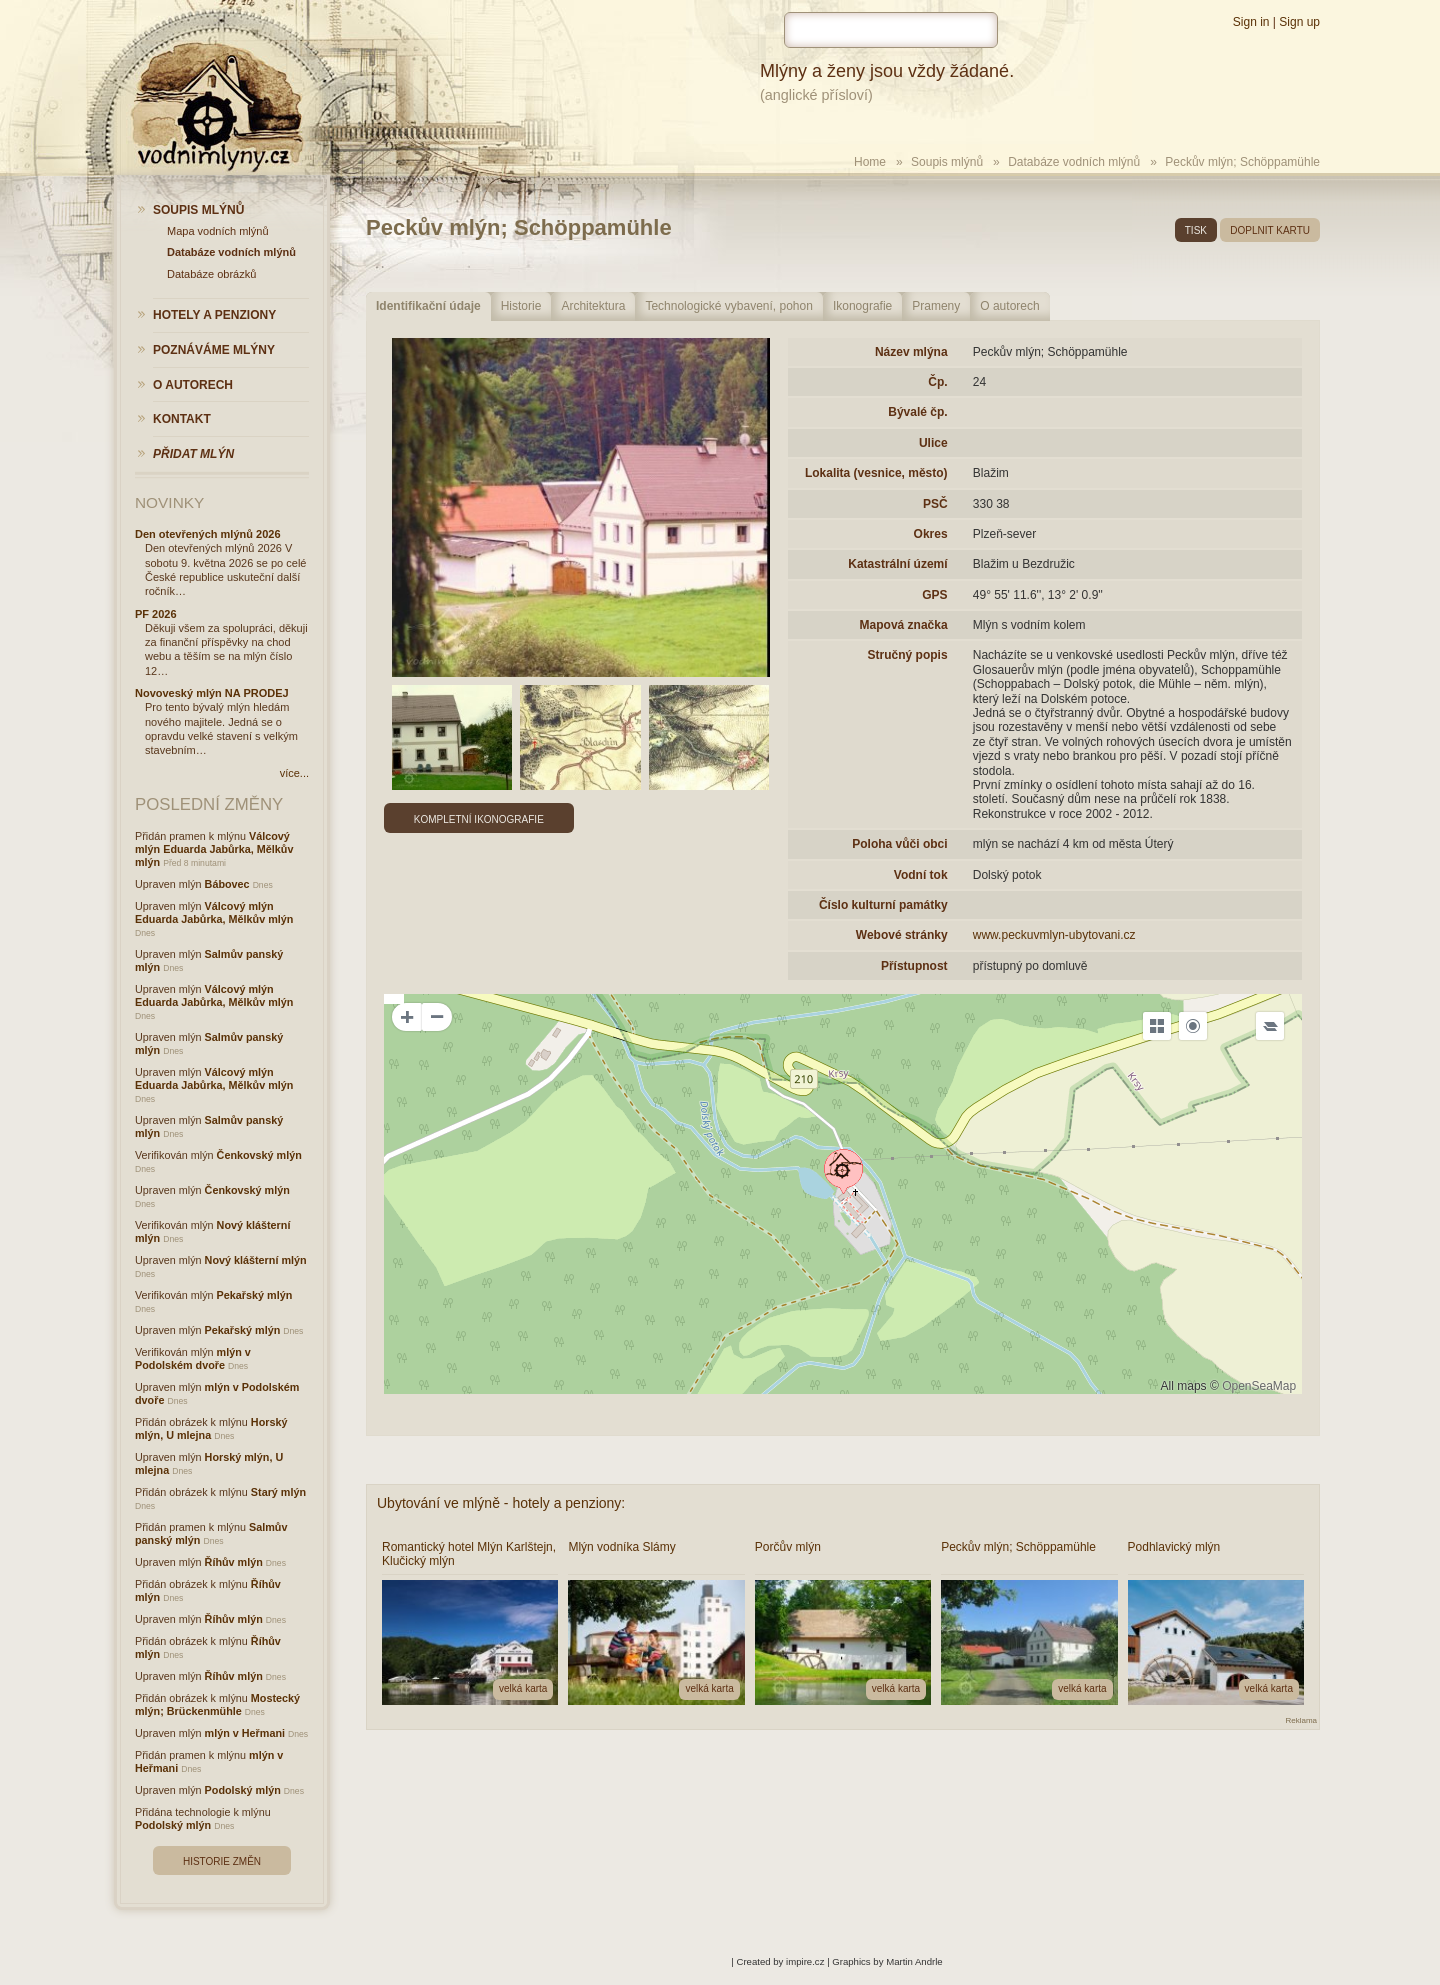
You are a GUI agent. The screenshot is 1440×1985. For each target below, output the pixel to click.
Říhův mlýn (234, 1562)
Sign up (1299, 22)
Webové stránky (902, 935)
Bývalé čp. (917, 412)
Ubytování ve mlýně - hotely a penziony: (501, 1503)
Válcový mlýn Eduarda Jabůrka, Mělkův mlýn (214, 849)
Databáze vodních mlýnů (1074, 162)
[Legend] (1270, 1026)
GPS (934, 595)
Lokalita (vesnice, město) (876, 473)
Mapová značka (904, 625)
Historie (521, 306)
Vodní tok (921, 875)
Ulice (933, 443)
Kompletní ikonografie (479, 819)
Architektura (593, 306)
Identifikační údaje (428, 306)
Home (870, 162)
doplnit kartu (1270, 230)
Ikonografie (862, 306)
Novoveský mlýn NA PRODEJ (212, 693)
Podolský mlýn (243, 1790)
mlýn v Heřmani (245, 1733)
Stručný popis (908, 655)
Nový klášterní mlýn (256, 1260)
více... (294, 773)
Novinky (169, 502)
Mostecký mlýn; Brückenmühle (217, 1704)
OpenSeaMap (1259, 1386)
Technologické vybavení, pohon (728, 306)
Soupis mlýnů (947, 162)
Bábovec (227, 884)
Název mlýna (911, 352)
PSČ (935, 504)
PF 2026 (156, 614)
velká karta (523, 1688)
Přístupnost (914, 966)
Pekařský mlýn (255, 1295)
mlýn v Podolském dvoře (193, 1358)
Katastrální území (897, 564)
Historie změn (222, 1861)
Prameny (936, 306)
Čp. (937, 382)
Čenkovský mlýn (259, 1155)
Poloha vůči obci (899, 844)
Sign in (1251, 22)
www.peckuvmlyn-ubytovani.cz (1054, 935)
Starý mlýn (278, 1492)
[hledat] (891, 30)
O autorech (1009, 306)
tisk (1196, 230)
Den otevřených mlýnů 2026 (208, 534)
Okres (931, 534)
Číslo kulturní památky (883, 905)
